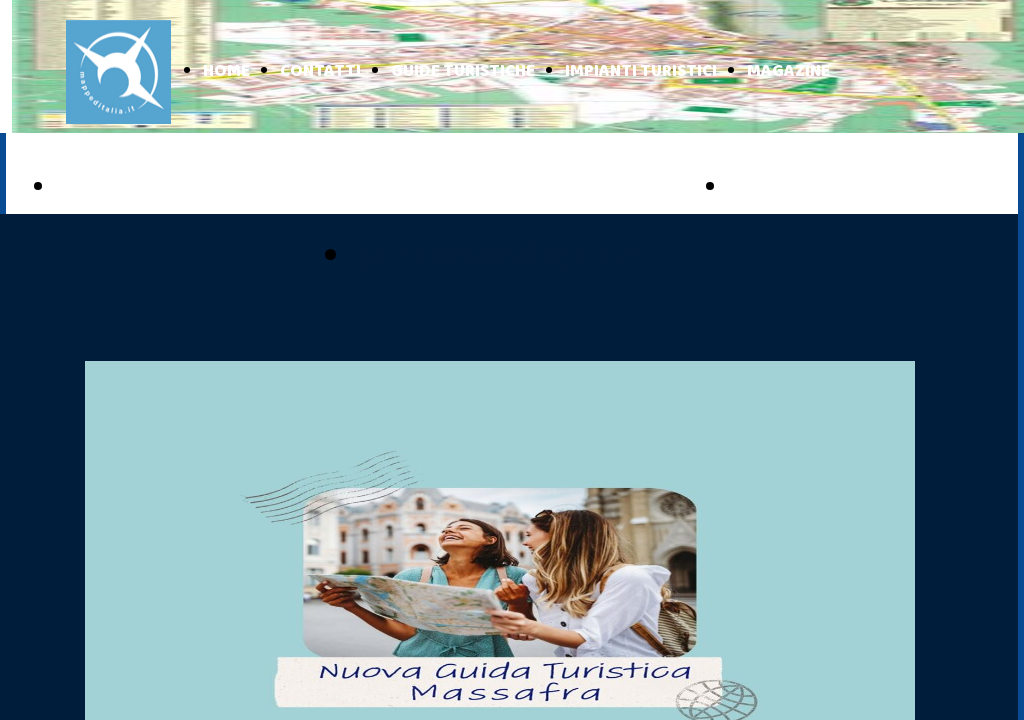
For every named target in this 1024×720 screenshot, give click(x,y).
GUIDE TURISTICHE (463, 71)
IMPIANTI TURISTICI (641, 71)
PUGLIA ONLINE (143, 188)
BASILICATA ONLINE (838, 188)
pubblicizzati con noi (499, 257)
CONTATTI (320, 71)
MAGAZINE (788, 71)
